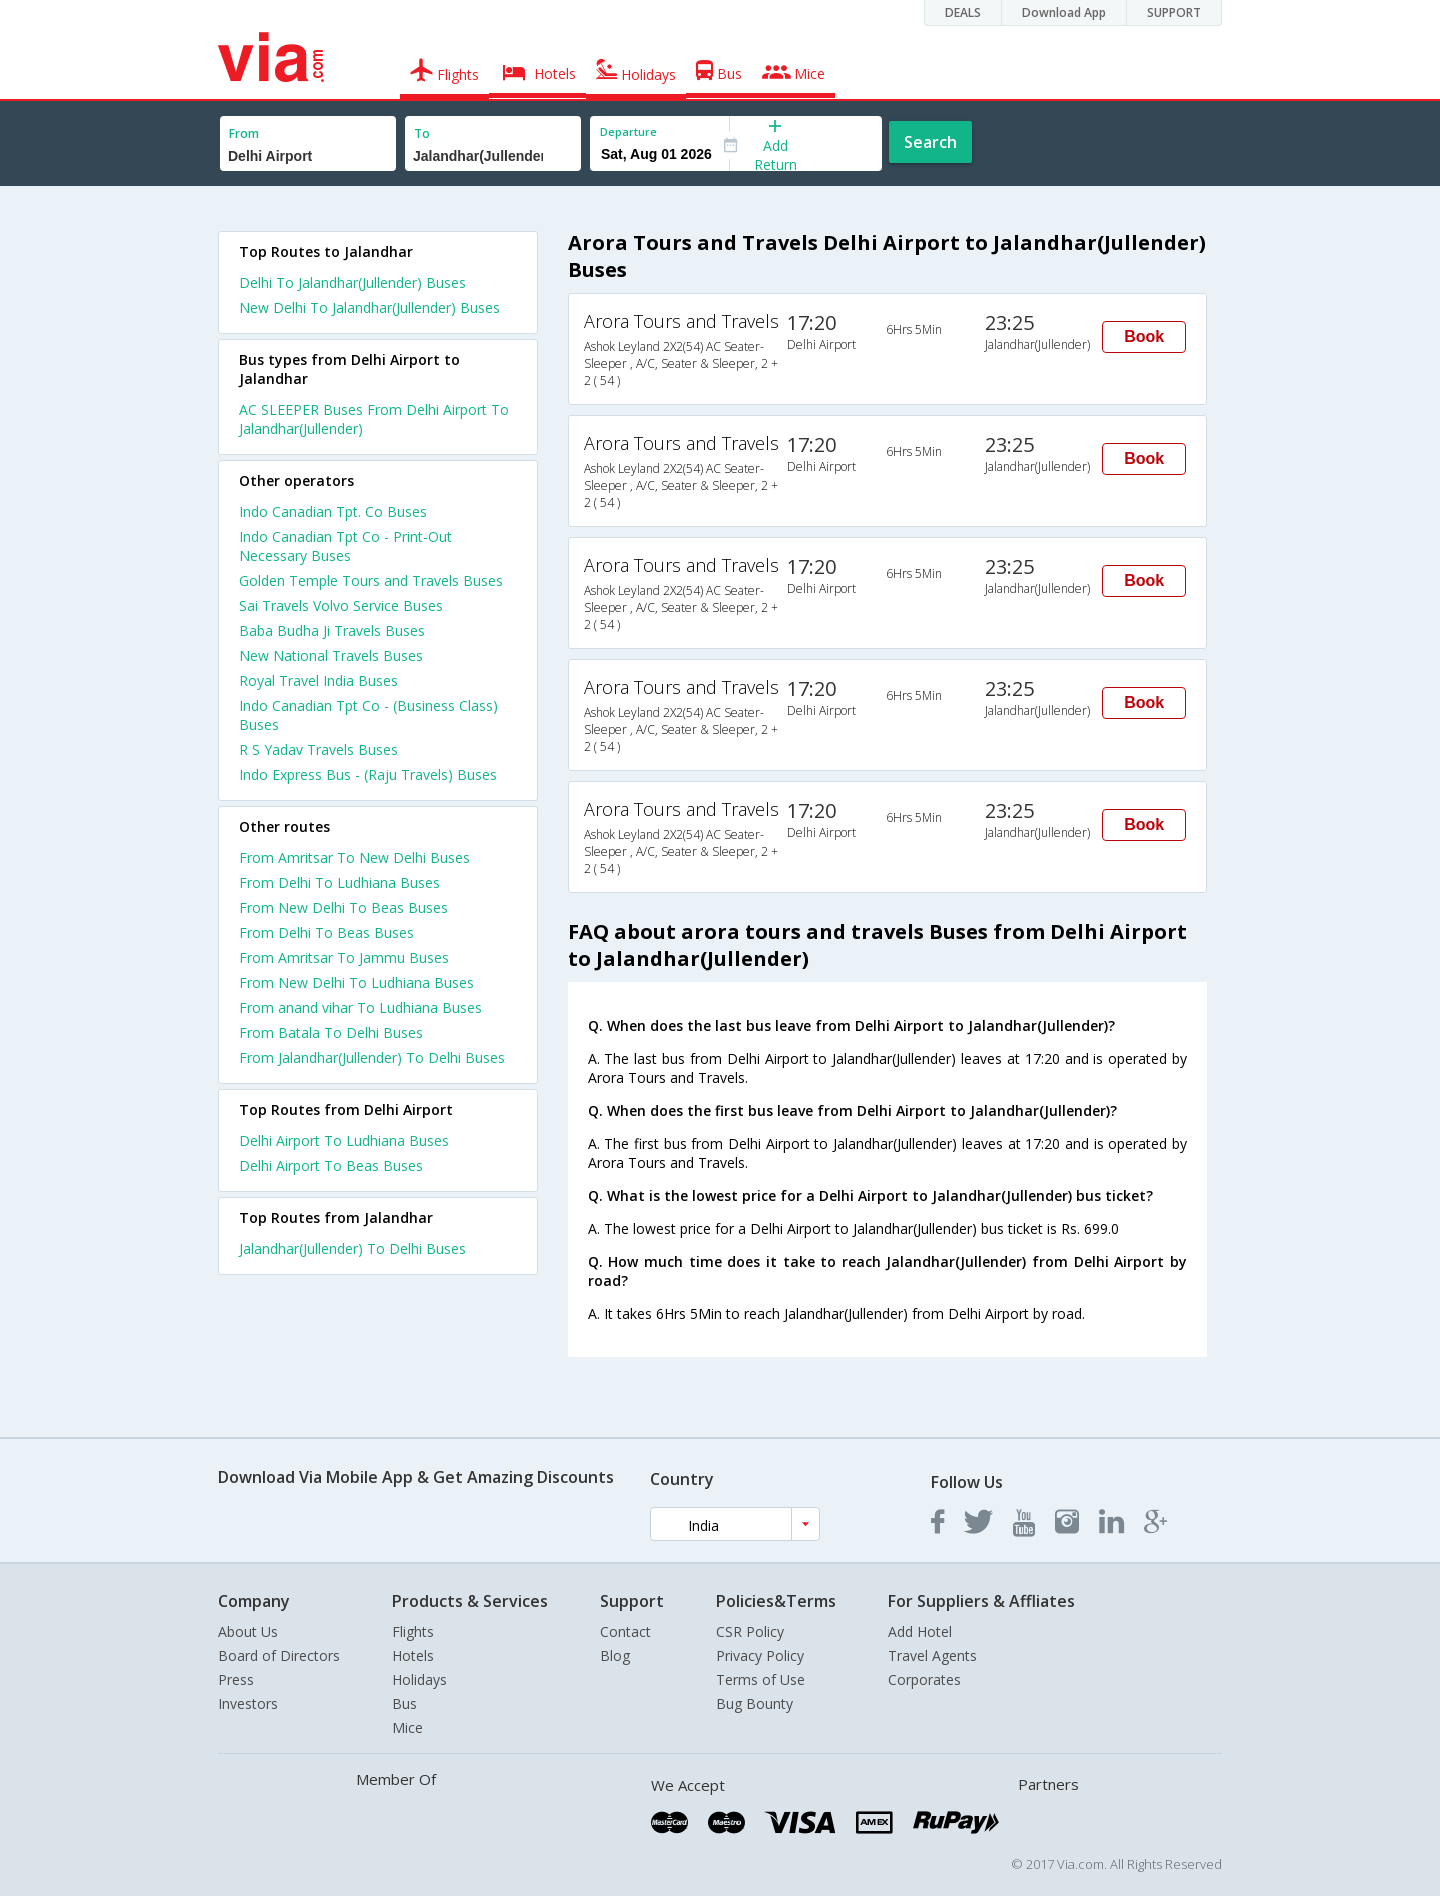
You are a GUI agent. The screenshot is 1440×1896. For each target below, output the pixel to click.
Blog (615, 1655)
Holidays (419, 1679)
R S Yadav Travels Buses (318, 749)
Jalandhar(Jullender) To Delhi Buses (352, 1248)
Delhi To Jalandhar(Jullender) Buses (352, 282)
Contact (625, 1631)
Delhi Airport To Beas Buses (331, 1165)
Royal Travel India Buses (318, 680)
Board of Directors (279, 1655)
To (422, 133)
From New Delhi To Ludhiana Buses (356, 982)
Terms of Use (760, 1679)
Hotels (413, 1655)
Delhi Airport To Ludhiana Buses (344, 1140)
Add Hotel (920, 1631)
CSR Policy (750, 1631)
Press (236, 1679)
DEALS (963, 12)
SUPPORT (1174, 12)
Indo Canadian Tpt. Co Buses (333, 511)
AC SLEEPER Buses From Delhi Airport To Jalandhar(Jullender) (374, 419)
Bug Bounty (754, 1703)
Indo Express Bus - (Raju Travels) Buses (368, 774)
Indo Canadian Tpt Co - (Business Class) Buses (368, 715)
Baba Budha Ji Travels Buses (332, 630)
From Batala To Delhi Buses (331, 1032)
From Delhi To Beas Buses (326, 932)
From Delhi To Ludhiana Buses (339, 882)
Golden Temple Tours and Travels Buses (371, 580)
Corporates (924, 1679)
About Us (248, 1631)
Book (1144, 336)
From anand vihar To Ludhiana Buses (360, 1007)
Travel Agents (932, 1655)
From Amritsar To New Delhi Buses (354, 857)
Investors (248, 1703)
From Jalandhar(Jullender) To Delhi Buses (372, 1057)
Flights (413, 1631)
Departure (628, 131)
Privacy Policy (760, 1655)
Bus (404, 1703)
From (244, 133)
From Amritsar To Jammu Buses (344, 957)
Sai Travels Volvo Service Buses (341, 605)
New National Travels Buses (331, 655)
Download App (1064, 12)
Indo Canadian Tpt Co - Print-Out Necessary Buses (345, 546)
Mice (407, 1727)
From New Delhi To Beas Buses (343, 907)
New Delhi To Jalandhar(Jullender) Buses (369, 307)
